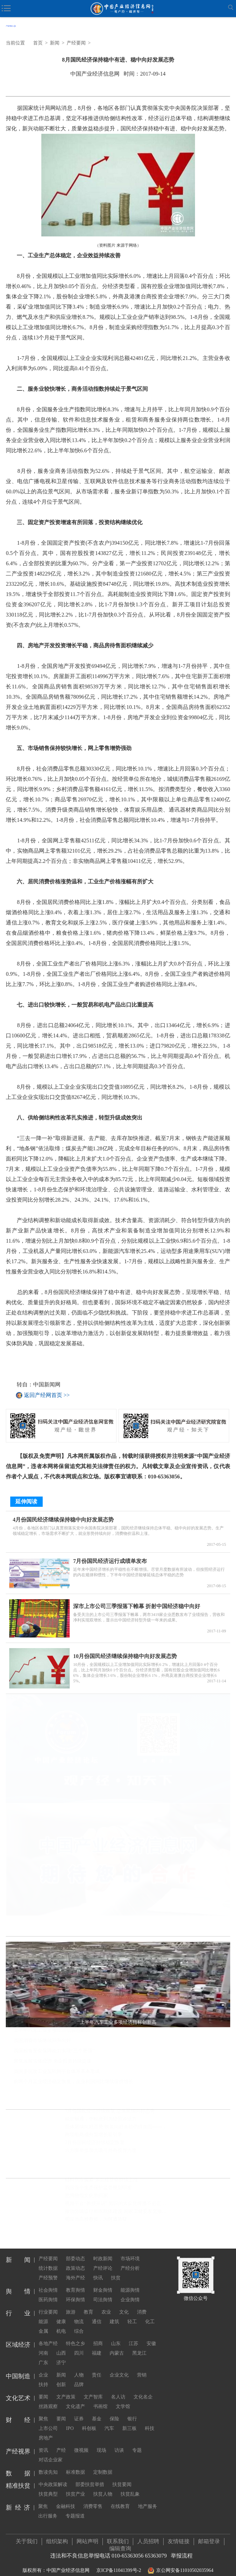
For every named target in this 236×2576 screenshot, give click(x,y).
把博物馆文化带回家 (86, 2196)
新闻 (54, 43)
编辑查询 (120, 2543)
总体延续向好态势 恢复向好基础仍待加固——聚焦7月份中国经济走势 (117, 2127)
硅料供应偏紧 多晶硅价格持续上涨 (101, 2180)
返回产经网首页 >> (47, 1395)
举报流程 (182, 2550)
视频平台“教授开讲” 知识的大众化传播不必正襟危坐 (117, 2203)
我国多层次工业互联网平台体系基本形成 (57, 2071)
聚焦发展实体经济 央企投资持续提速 (53, 2061)
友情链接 (179, 2535)
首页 (38, 43)
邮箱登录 (209, 2535)
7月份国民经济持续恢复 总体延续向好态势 (110, 2111)
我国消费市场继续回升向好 (42, 2041)
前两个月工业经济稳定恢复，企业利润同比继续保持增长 (73, 2082)
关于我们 (27, 2535)
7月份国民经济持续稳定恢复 (95, 2143)
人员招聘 (148, 2535)
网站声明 (87, 2535)
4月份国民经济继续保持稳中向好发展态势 (63, 1514)
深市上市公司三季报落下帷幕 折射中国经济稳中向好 (136, 1600)
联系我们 (118, 2535)
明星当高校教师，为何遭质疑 (96, 2219)
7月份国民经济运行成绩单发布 (110, 1555)
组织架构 (57, 2535)
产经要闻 (76, 43)
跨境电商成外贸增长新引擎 (93, 2135)
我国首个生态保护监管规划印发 (98, 2188)
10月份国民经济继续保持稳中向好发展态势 (125, 1650)
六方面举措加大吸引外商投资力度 (101, 2150)
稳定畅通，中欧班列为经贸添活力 (101, 2119)
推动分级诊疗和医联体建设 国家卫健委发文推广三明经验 (117, 2211)
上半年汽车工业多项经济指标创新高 (52, 2030)
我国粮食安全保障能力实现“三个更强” (54, 2051)
